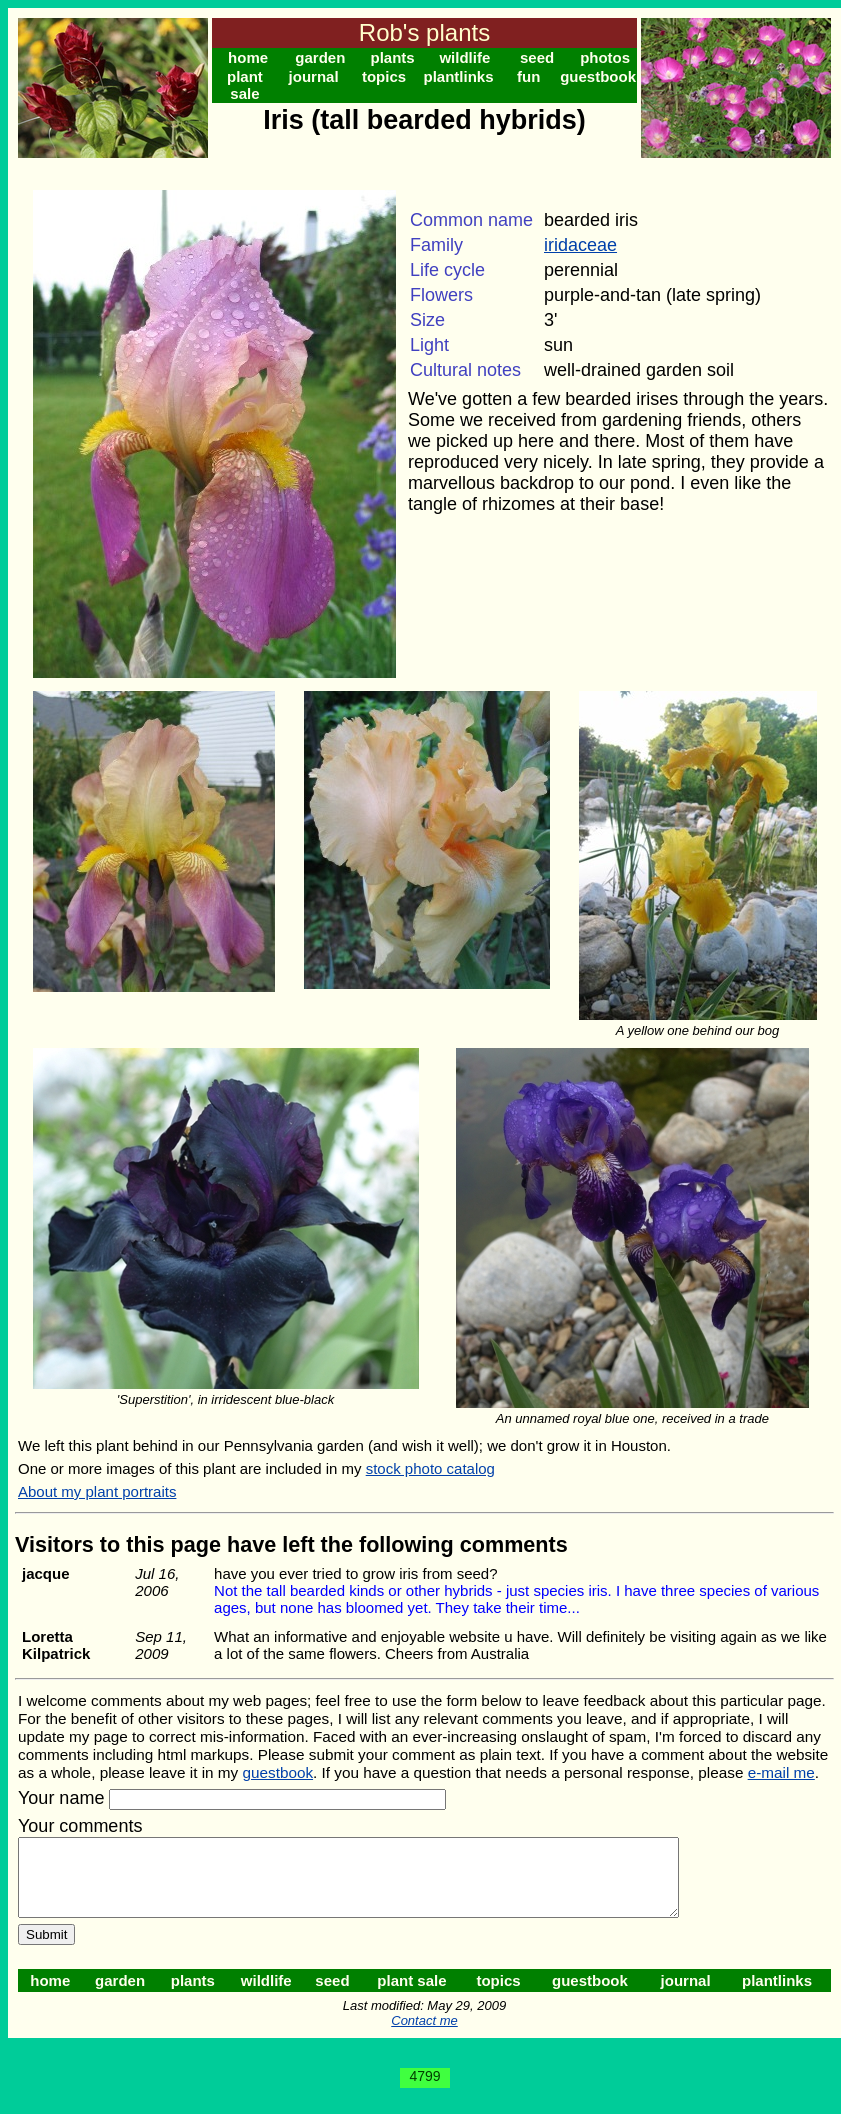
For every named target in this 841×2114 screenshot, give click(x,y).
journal (314, 76)
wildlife (464, 57)
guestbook (598, 76)
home (248, 57)
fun (528, 76)
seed (537, 57)
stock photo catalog (430, 1468)
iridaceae (580, 245)
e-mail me (781, 1772)
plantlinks (458, 76)
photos (605, 57)
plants (393, 57)
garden (320, 57)
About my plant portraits (97, 1491)
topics (384, 76)
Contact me (424, 2035)
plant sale (245, 85)
